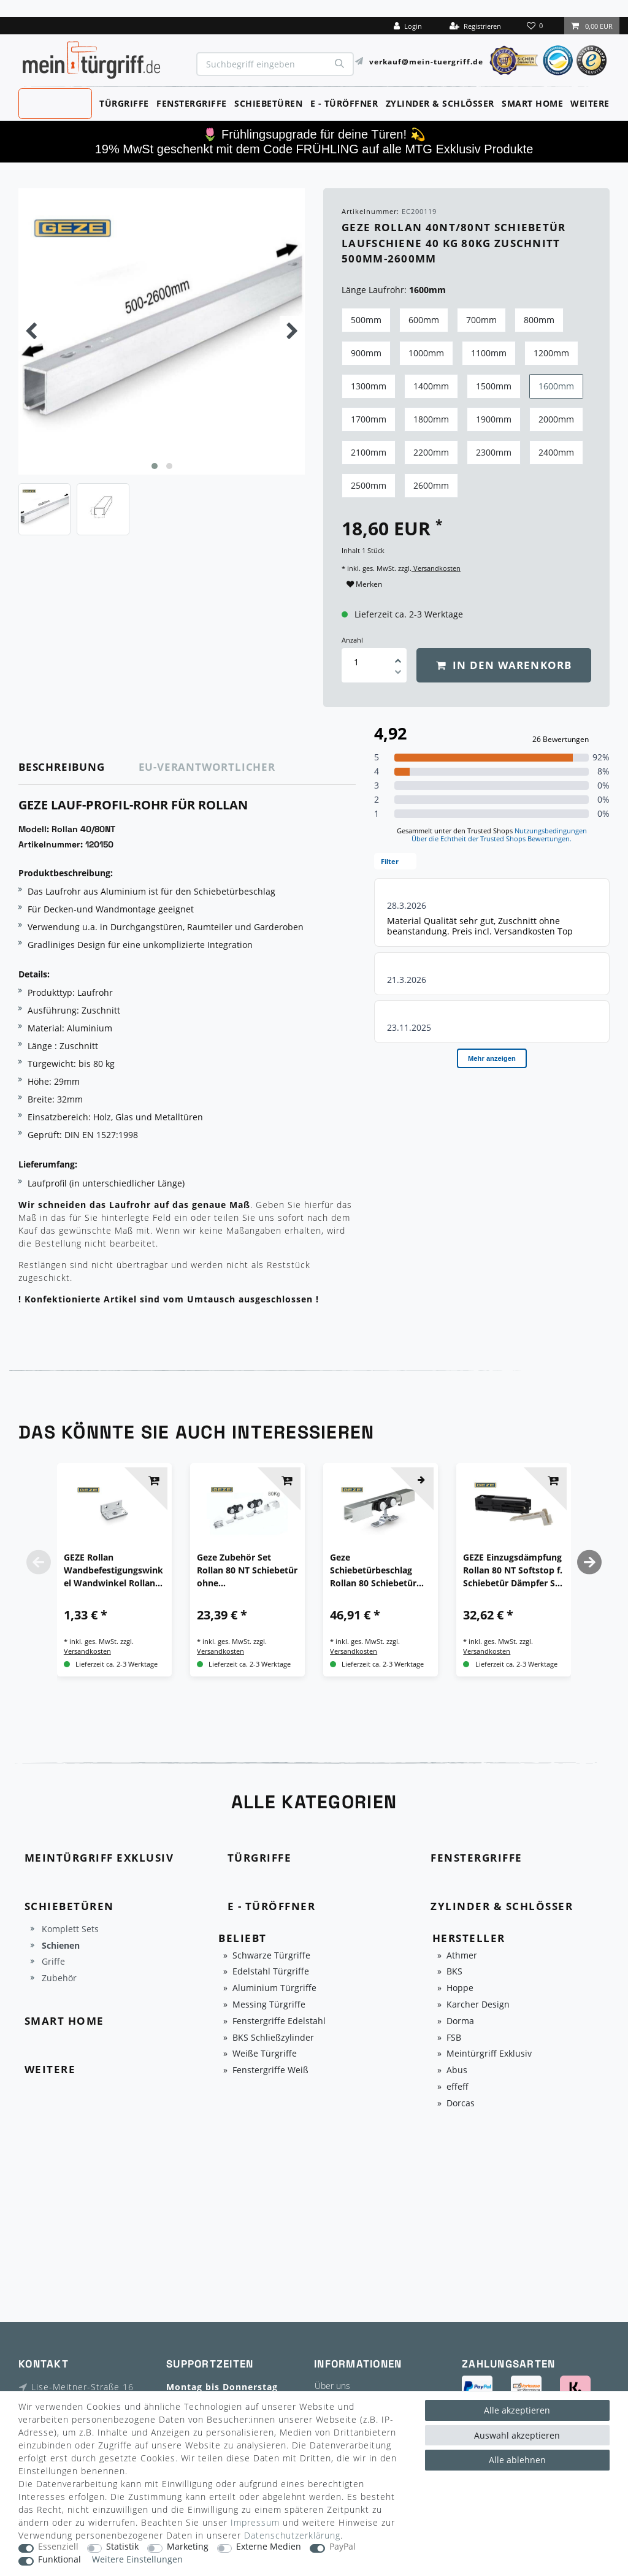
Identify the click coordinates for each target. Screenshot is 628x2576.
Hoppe (459, 1988)
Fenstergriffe (191, 103)
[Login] (408, 25)
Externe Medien (268, 2547)
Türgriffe (124, 103)
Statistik (122, 2547)
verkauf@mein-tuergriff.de (426, 61)
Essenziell (58, 2547)
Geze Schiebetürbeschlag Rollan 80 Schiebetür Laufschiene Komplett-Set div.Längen (378, 1570)
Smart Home (532, 103)
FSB (453, 2038)
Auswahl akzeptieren (517, 2435)
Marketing (188, 2547)
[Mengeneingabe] (356, 662)
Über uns (332, 2385)
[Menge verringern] (398, 673)
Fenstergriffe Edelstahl (279, 2021)
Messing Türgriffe (268, 2005)
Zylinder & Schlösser (440, 103)
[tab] (78, 767)
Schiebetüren (268, 103)
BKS (454, 1971)
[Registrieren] (475, 25)
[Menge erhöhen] (398, 656)
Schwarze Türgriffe (271, 1956)
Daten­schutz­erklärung (292, 2535)
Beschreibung (61, 767)
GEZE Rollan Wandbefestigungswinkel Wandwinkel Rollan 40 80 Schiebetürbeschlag (113, 1570)
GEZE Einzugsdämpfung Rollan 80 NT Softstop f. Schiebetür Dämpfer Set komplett (513, 1570)
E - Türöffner (344, 103)
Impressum (255, 2522)
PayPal (342, 2547)
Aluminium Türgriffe (274, 1988)
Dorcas (460, 2103)
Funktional (59, 2560)
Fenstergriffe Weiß (270, 2070)
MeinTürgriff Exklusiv (54, 102)
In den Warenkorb (504, 665)
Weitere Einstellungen (137, 2560)
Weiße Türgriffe (264, 2054)
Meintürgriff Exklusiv (489, 2054)
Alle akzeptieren (517, 2410)
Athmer (461, 1956)
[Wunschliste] (536, 25)
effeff (457, 2087)
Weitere (590, 103)
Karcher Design (478, 2005)
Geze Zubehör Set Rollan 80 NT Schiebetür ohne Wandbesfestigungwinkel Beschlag (247, 1570)
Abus (456, 2070)
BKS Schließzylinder (273, 2038)
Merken (364, 584)
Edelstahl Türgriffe (270, 1971)
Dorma (460, 2021)
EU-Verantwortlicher (207, 767)
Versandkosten (436, 568)
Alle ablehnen (517, 2460)
